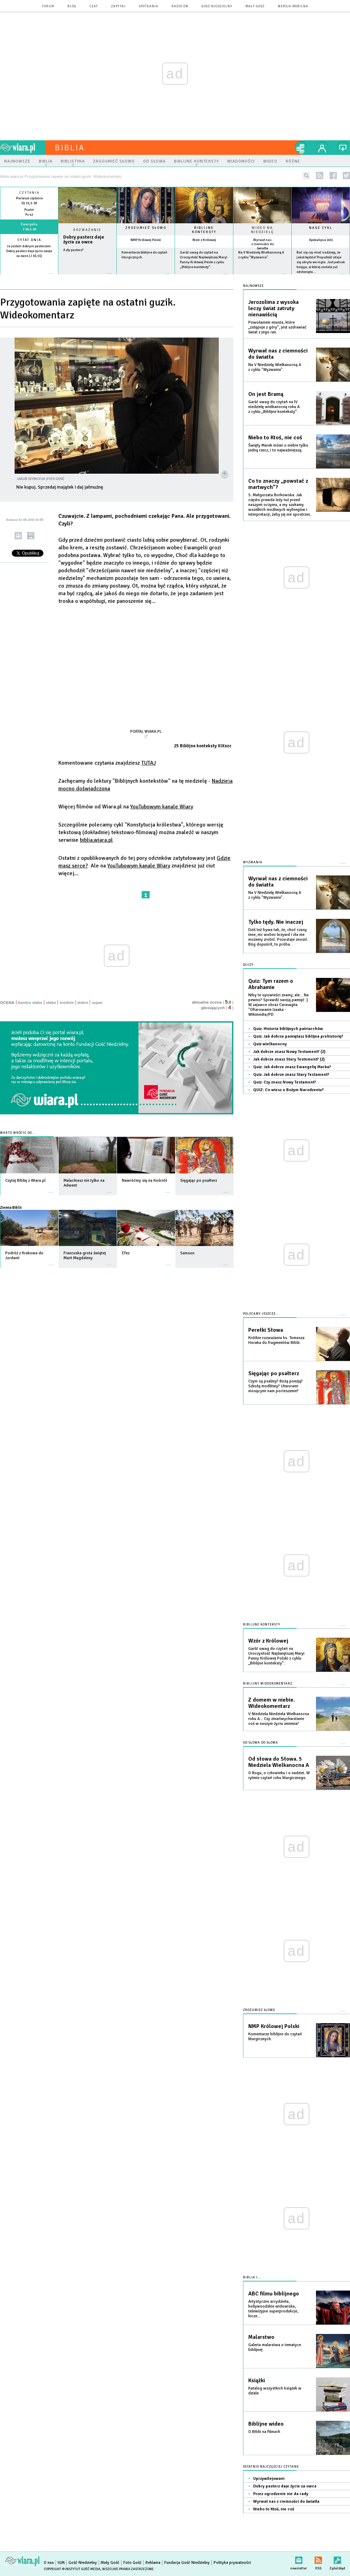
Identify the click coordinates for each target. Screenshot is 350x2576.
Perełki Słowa (265, 1330)
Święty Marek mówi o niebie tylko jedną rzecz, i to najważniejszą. (278, 448)
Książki (256, 2380)
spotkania (148, 6)
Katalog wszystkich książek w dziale (274, 2391)
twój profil (322, 147)
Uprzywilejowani (268, 2478)
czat (94, 6)
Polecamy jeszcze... (261, 1314)
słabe (51, 1002)
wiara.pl (22, 147)
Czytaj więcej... (87, 277)
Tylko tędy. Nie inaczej (275, 922)
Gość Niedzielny (216, 6)
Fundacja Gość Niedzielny (187, 2562)
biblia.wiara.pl (96, 840)
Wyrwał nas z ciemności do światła (262, 244)
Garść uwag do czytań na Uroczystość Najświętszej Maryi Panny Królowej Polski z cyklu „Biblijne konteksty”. (276, 1656)
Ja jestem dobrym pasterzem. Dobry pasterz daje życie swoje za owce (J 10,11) (29, 251)
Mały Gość (255, 6)
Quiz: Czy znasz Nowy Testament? (284, 1082)
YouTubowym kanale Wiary (161, 806)
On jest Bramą (265, 394)
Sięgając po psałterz (273, 1373)
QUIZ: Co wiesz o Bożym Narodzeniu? (288, 1089)
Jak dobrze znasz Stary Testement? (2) (289, 1059)
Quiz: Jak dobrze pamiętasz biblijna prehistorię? (298, 1036)
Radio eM (180, 6)
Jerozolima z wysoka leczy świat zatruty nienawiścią (273, 308)
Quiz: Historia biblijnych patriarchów (288, 1028)
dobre (82, 1002)
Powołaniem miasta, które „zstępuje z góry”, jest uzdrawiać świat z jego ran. (277, 327)
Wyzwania (252, 862)
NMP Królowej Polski (146, 240)
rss (319, 175)
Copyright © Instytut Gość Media (72, 2569)
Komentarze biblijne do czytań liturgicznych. (275, 2036)
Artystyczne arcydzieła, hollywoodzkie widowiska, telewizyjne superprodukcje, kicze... (273, 2309)
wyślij (18, 535)
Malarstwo (261, 2337)
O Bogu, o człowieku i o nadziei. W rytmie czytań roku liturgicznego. (279, 1775)
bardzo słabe (30, 1002)
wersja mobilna (293, 6)
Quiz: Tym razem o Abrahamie (270, 984)
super (97, 1002)
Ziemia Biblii (11, 1207)
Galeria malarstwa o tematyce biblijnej (274, 2347)
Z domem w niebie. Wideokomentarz (271, 1703)
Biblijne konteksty (204, 230)
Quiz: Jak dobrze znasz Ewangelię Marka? (292, 1067)
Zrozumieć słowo (145, 228)
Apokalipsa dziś (321, 240)
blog (71, 6)
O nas (49, 2562)
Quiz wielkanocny (270, 1044)
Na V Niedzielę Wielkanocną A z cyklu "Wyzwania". (274, 367)
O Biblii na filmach (264, 2431)
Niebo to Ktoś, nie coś (275, 437)
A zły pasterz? (73, 250)
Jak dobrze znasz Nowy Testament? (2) (289, 1051)
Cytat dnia (29, 240)
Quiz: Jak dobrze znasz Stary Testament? (291, 1074)
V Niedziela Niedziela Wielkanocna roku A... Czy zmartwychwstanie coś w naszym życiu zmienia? (278, 1718)
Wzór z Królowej (204, 240)
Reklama (152, 2562)
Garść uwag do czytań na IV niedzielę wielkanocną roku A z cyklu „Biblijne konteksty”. (274, 406)
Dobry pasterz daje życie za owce (83, 239)
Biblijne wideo (266, 2424)
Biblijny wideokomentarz (267, 1684)
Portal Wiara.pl (146, 731)
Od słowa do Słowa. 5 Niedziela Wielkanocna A (278, 1762)
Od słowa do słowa (260, 1743)
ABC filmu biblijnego (273, 2294)
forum (48, 6)
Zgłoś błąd (337, 2559)
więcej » (29, 261)
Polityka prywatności (232, 2562)
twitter (346, 175)
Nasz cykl (320, 228)
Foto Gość (132, 2562)
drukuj (30, 535)
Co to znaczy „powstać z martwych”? (278, 484)
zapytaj (118, 6)
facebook (333, 175)
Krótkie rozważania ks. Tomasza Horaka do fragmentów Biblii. (276, 1340)
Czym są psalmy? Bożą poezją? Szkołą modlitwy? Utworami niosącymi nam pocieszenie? (275, 1386)
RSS (318, 2559)
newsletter (298, 2559)
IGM (61, 2562)
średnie (66, 1002)
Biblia (70, 147)
